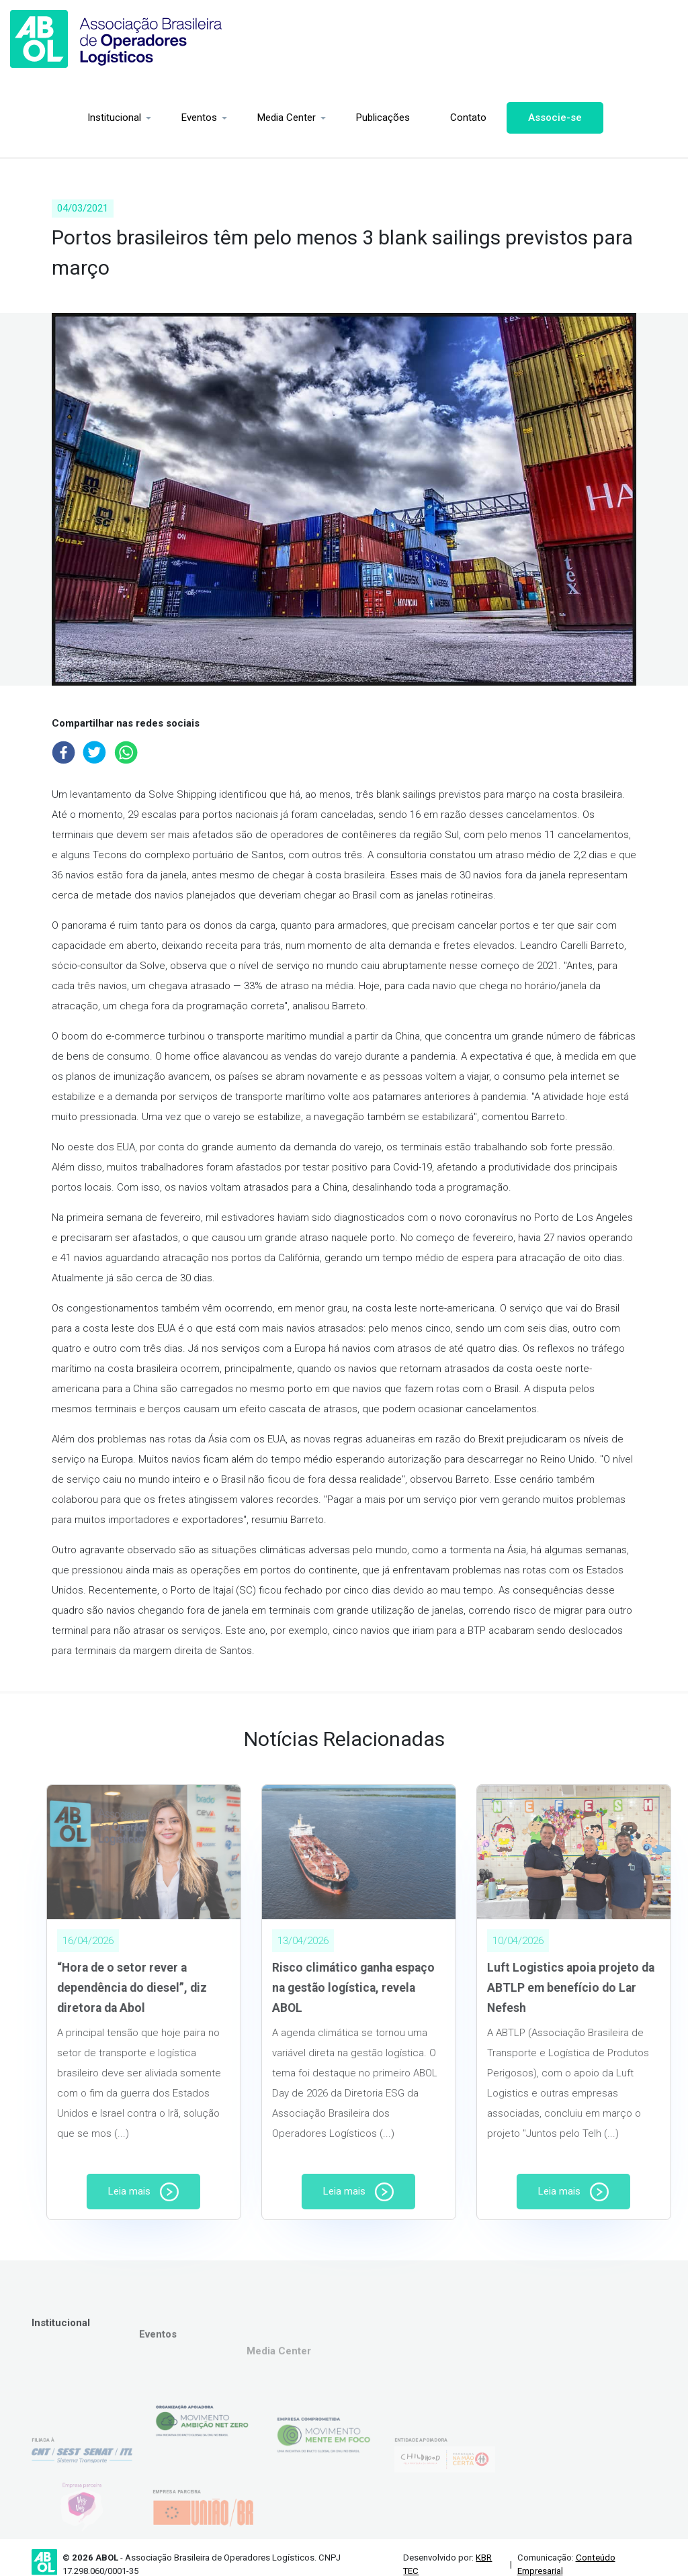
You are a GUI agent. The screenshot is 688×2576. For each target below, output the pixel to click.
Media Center (219, 117)
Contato (401, 117)
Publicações (316, 117)
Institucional (47, 117)
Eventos (132, 117)
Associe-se (488, 117)
